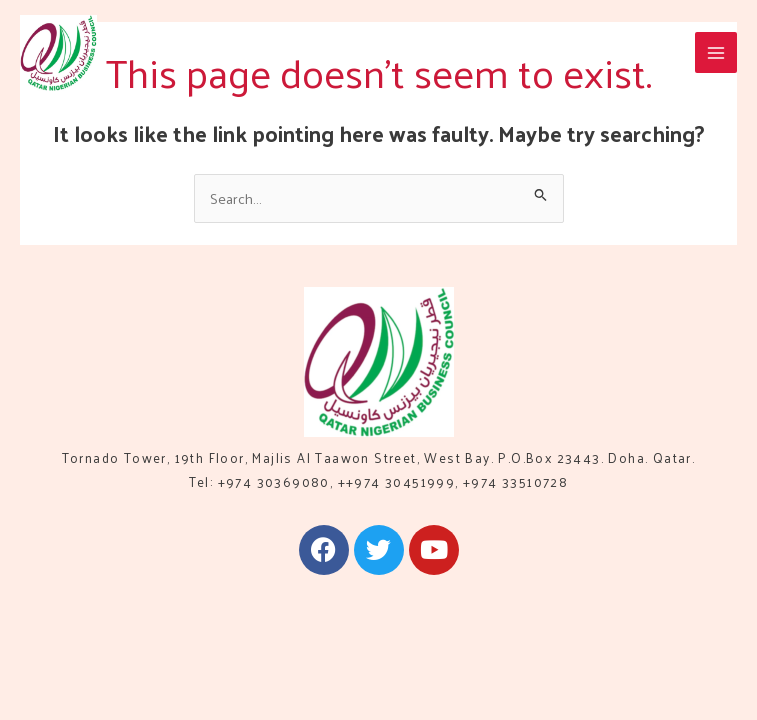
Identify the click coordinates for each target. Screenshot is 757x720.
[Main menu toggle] (716, 53)
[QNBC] (58, 53)
